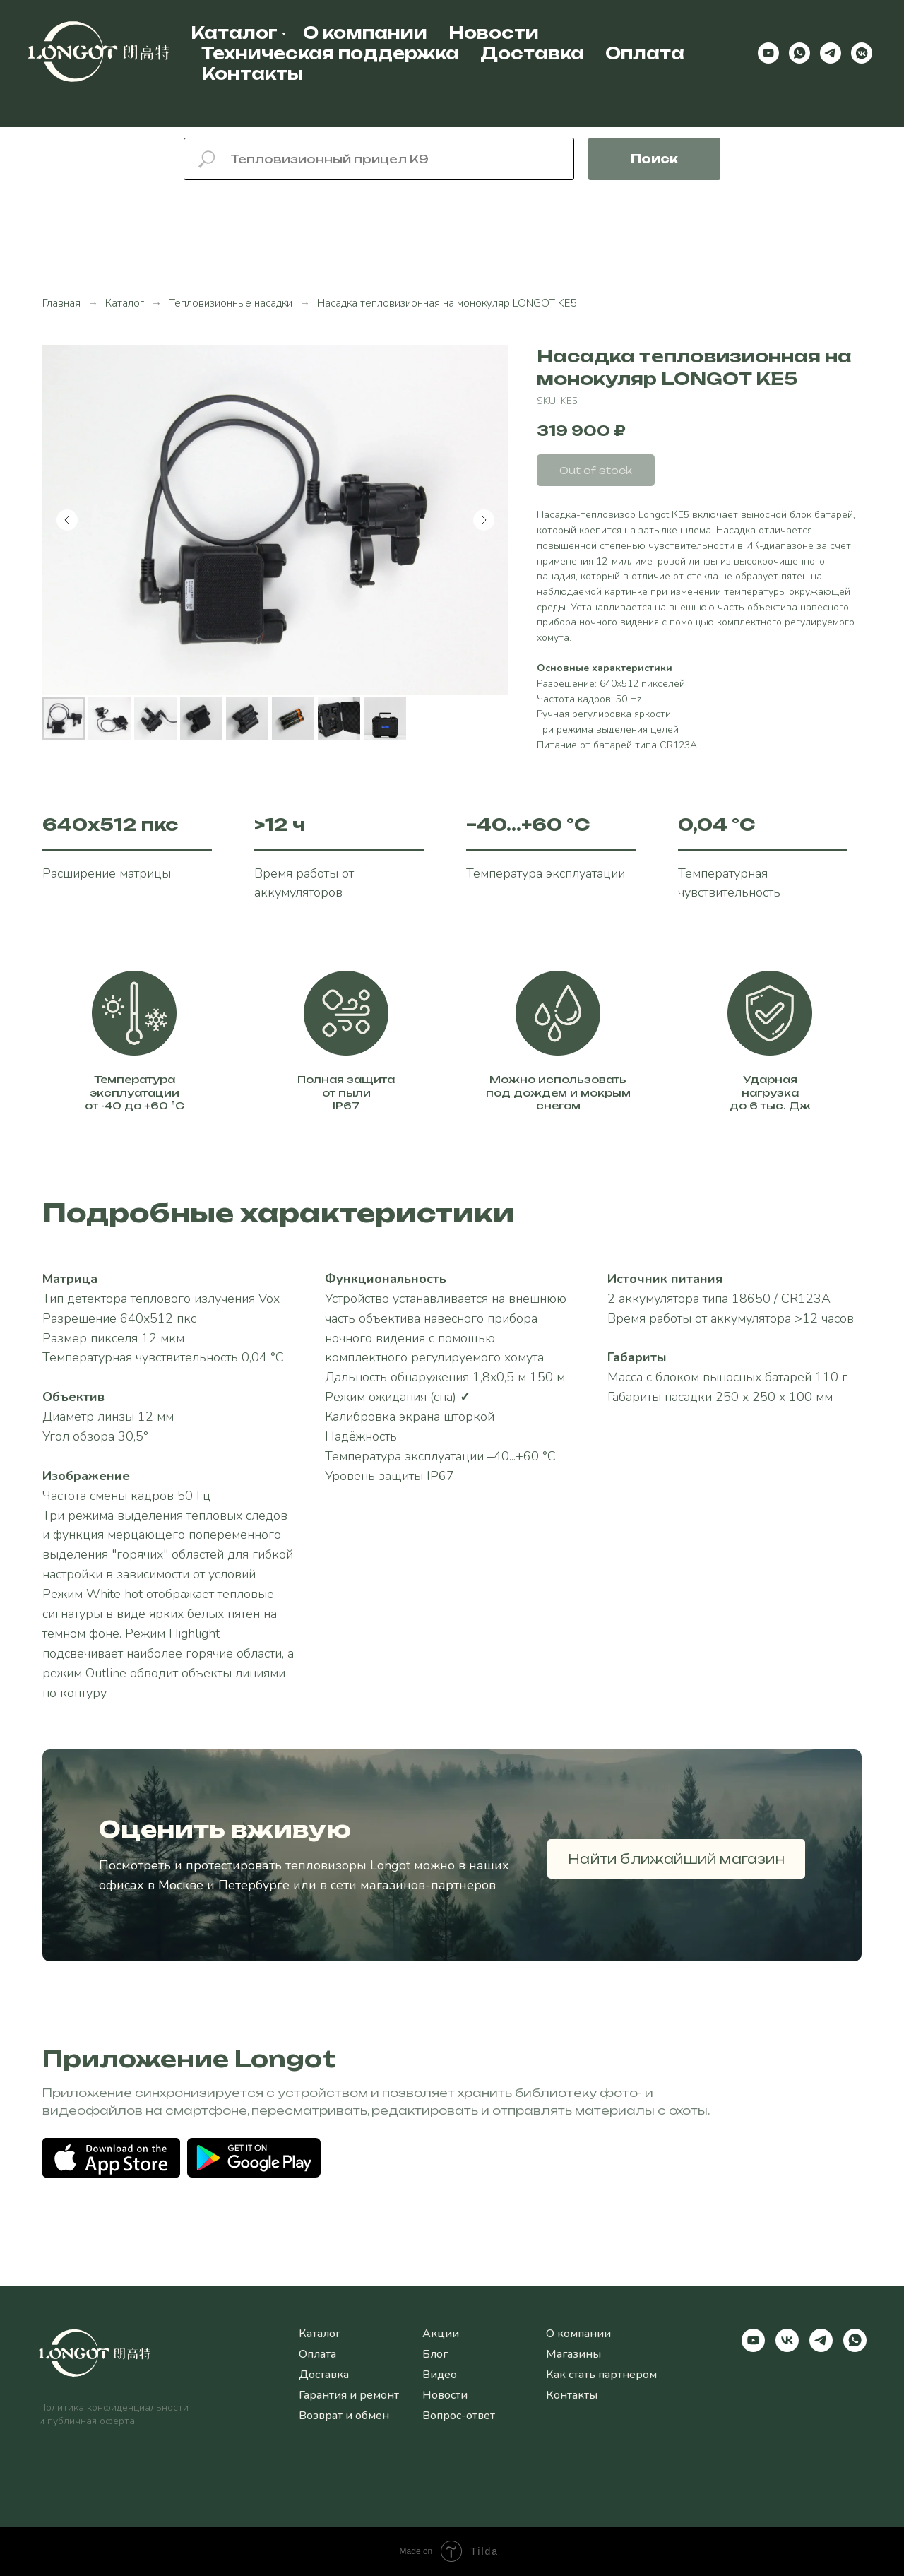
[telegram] (830, 53)
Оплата (644, 53)
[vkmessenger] (861, 53)
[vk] (787, 2340)
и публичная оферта (87, 2421)
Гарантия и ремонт (349, 2395)
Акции (440, 2334)
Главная (61, 303)
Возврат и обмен (344, 2416)
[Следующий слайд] (483, 520)
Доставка (532, 53)
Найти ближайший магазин (676, 1859)
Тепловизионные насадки (230, 303)
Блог (435, 2354)
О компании (365, 33)
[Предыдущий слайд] (67, 520)
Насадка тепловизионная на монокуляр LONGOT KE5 (446, 303)
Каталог (234, 33)
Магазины (573, 2354)
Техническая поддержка (330, 53)
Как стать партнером (601, 2375)
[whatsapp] (799, 53)
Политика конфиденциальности (114, 2407)
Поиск (654, 159)
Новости (493, 33)
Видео (439, 2375)
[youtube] (768, 53)
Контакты (252, 74)
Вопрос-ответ (458, 2416)
